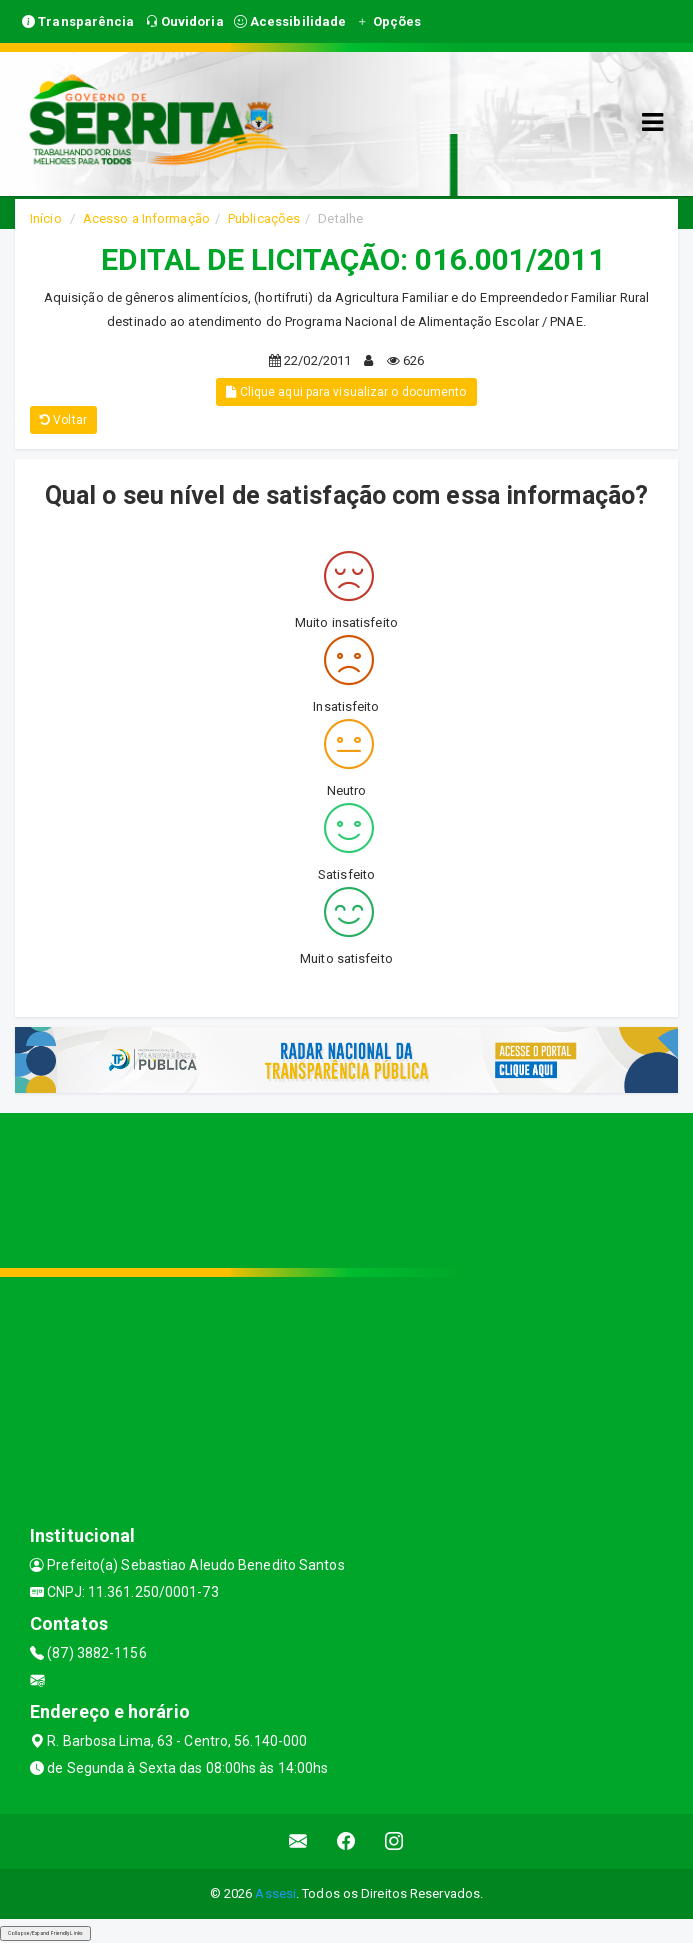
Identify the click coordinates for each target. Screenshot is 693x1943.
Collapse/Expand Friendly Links (45, 1933)
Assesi (275, 1893)
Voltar (63, 420)
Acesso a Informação (146, 218)
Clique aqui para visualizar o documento (346, 392)
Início (46, 218)
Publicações (264, 218)
